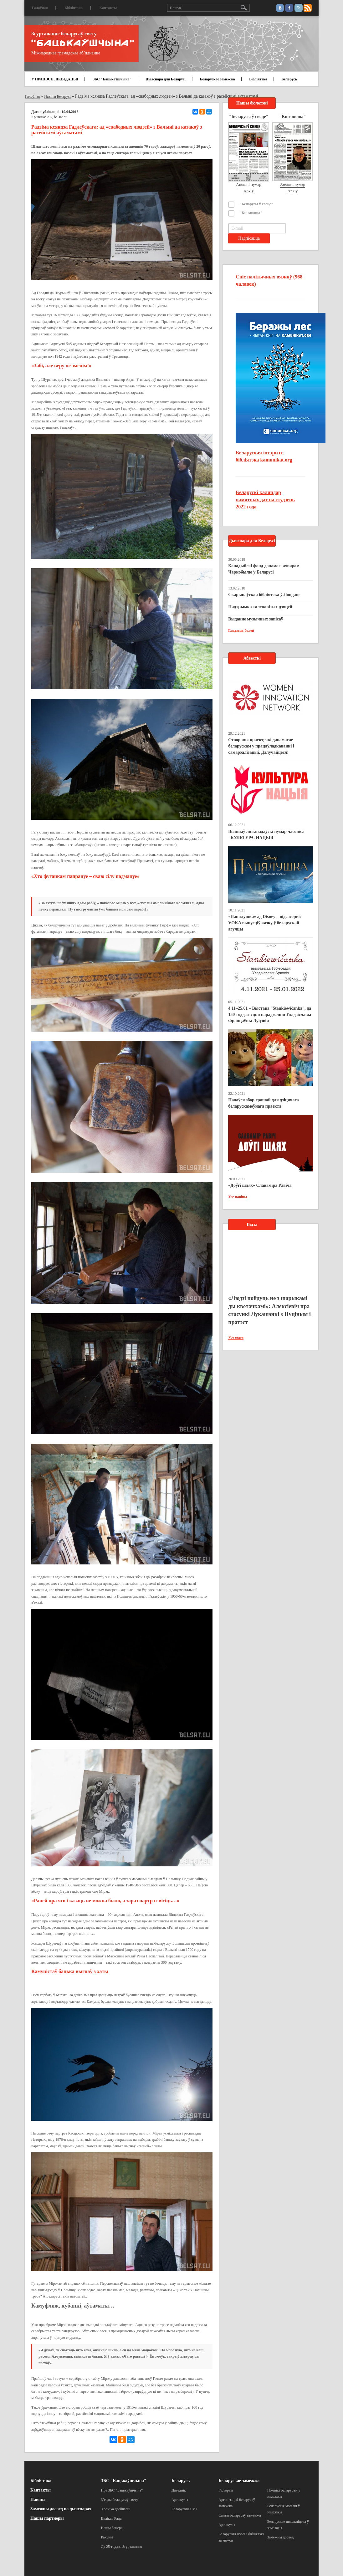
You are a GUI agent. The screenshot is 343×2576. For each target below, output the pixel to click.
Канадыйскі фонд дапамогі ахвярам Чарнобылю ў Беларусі (263, 569)
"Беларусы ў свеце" (256, 204)
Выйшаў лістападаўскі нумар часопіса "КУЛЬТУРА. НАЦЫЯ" (266, 834)
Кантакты (108, 8)
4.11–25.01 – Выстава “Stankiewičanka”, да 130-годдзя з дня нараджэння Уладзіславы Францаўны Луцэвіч (269, 1014)
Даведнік (179, 2490)
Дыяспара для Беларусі (166, 79)
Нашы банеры (112, 2528)
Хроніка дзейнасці (116, 2509)
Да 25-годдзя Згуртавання (121, 2546)
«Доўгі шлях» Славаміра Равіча (259, 1185)
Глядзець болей (241, 630)
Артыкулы (180, 2499)
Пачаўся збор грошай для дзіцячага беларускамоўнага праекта (263, 1103)
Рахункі (107, 2537)
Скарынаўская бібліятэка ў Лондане (264, 594)
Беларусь (289, 79)
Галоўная (40, 8)
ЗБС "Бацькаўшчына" (112, 79)
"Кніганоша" (250, 213)
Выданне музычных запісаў (255, 619)
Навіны (37, 2499)
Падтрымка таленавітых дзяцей (260, 606)
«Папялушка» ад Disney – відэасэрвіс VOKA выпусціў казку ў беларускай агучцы (264, 922)
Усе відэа (235, 1337)
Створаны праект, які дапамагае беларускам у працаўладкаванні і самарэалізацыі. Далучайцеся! (261, 746)
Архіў (248, 191)
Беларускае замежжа (217, 79)
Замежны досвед (280, 2537)
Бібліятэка (73, 8)
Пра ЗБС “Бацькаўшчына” (122, 2490)
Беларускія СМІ (184, 2509)
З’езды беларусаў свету (119, 2499)
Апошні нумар (248, 184)
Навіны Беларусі (57, 96)
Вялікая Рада (111, 2518)
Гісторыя (225, 2490)
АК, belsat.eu (57, 117)
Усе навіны (237, 1197)
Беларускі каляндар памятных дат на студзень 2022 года (265, 499)
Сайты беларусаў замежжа (239, 2515)
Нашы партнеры (47, 2518)
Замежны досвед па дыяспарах (60, 2509)
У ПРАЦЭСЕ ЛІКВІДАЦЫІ (54, 79)
